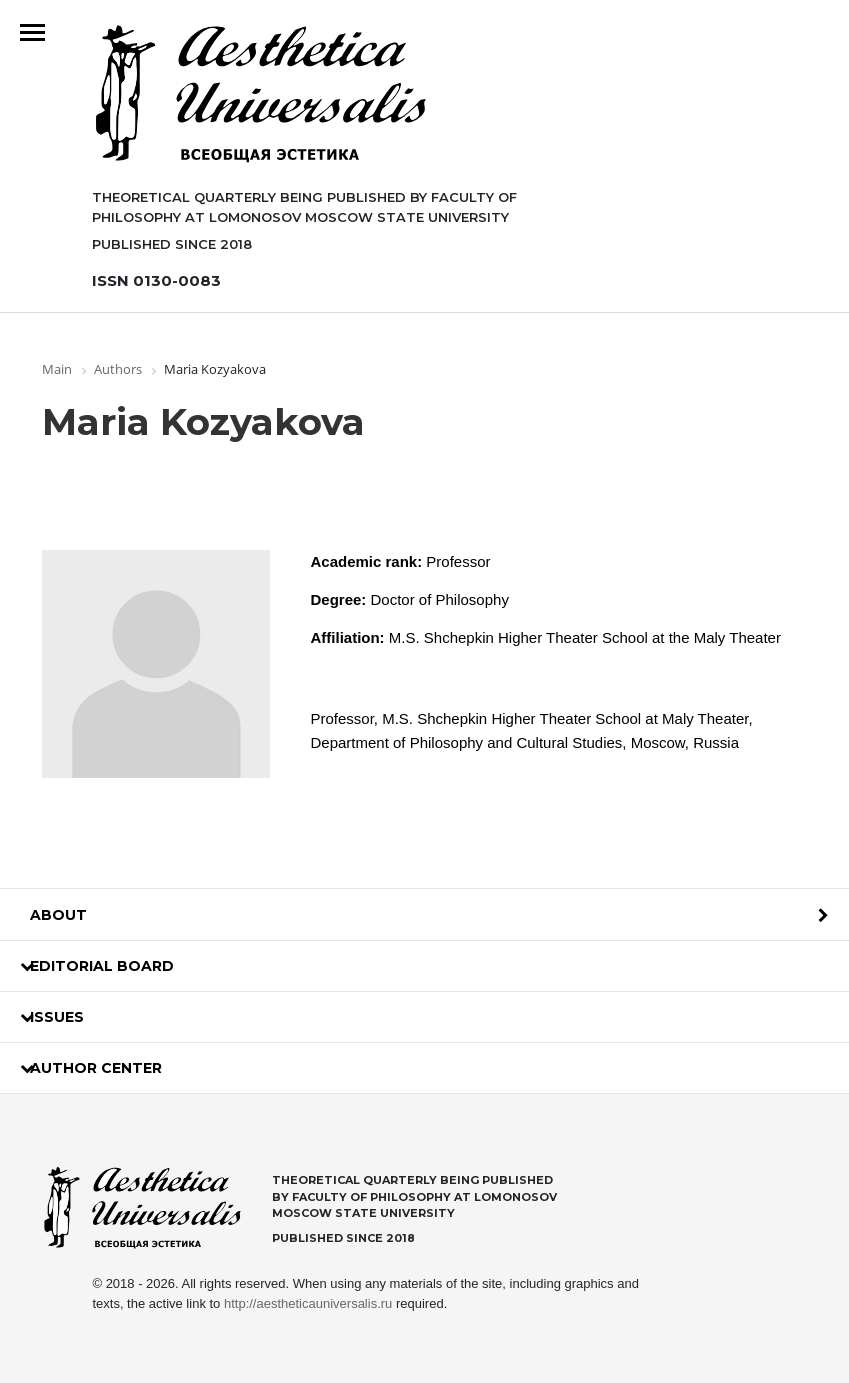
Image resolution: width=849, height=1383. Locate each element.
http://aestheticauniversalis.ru (308, 1303)
